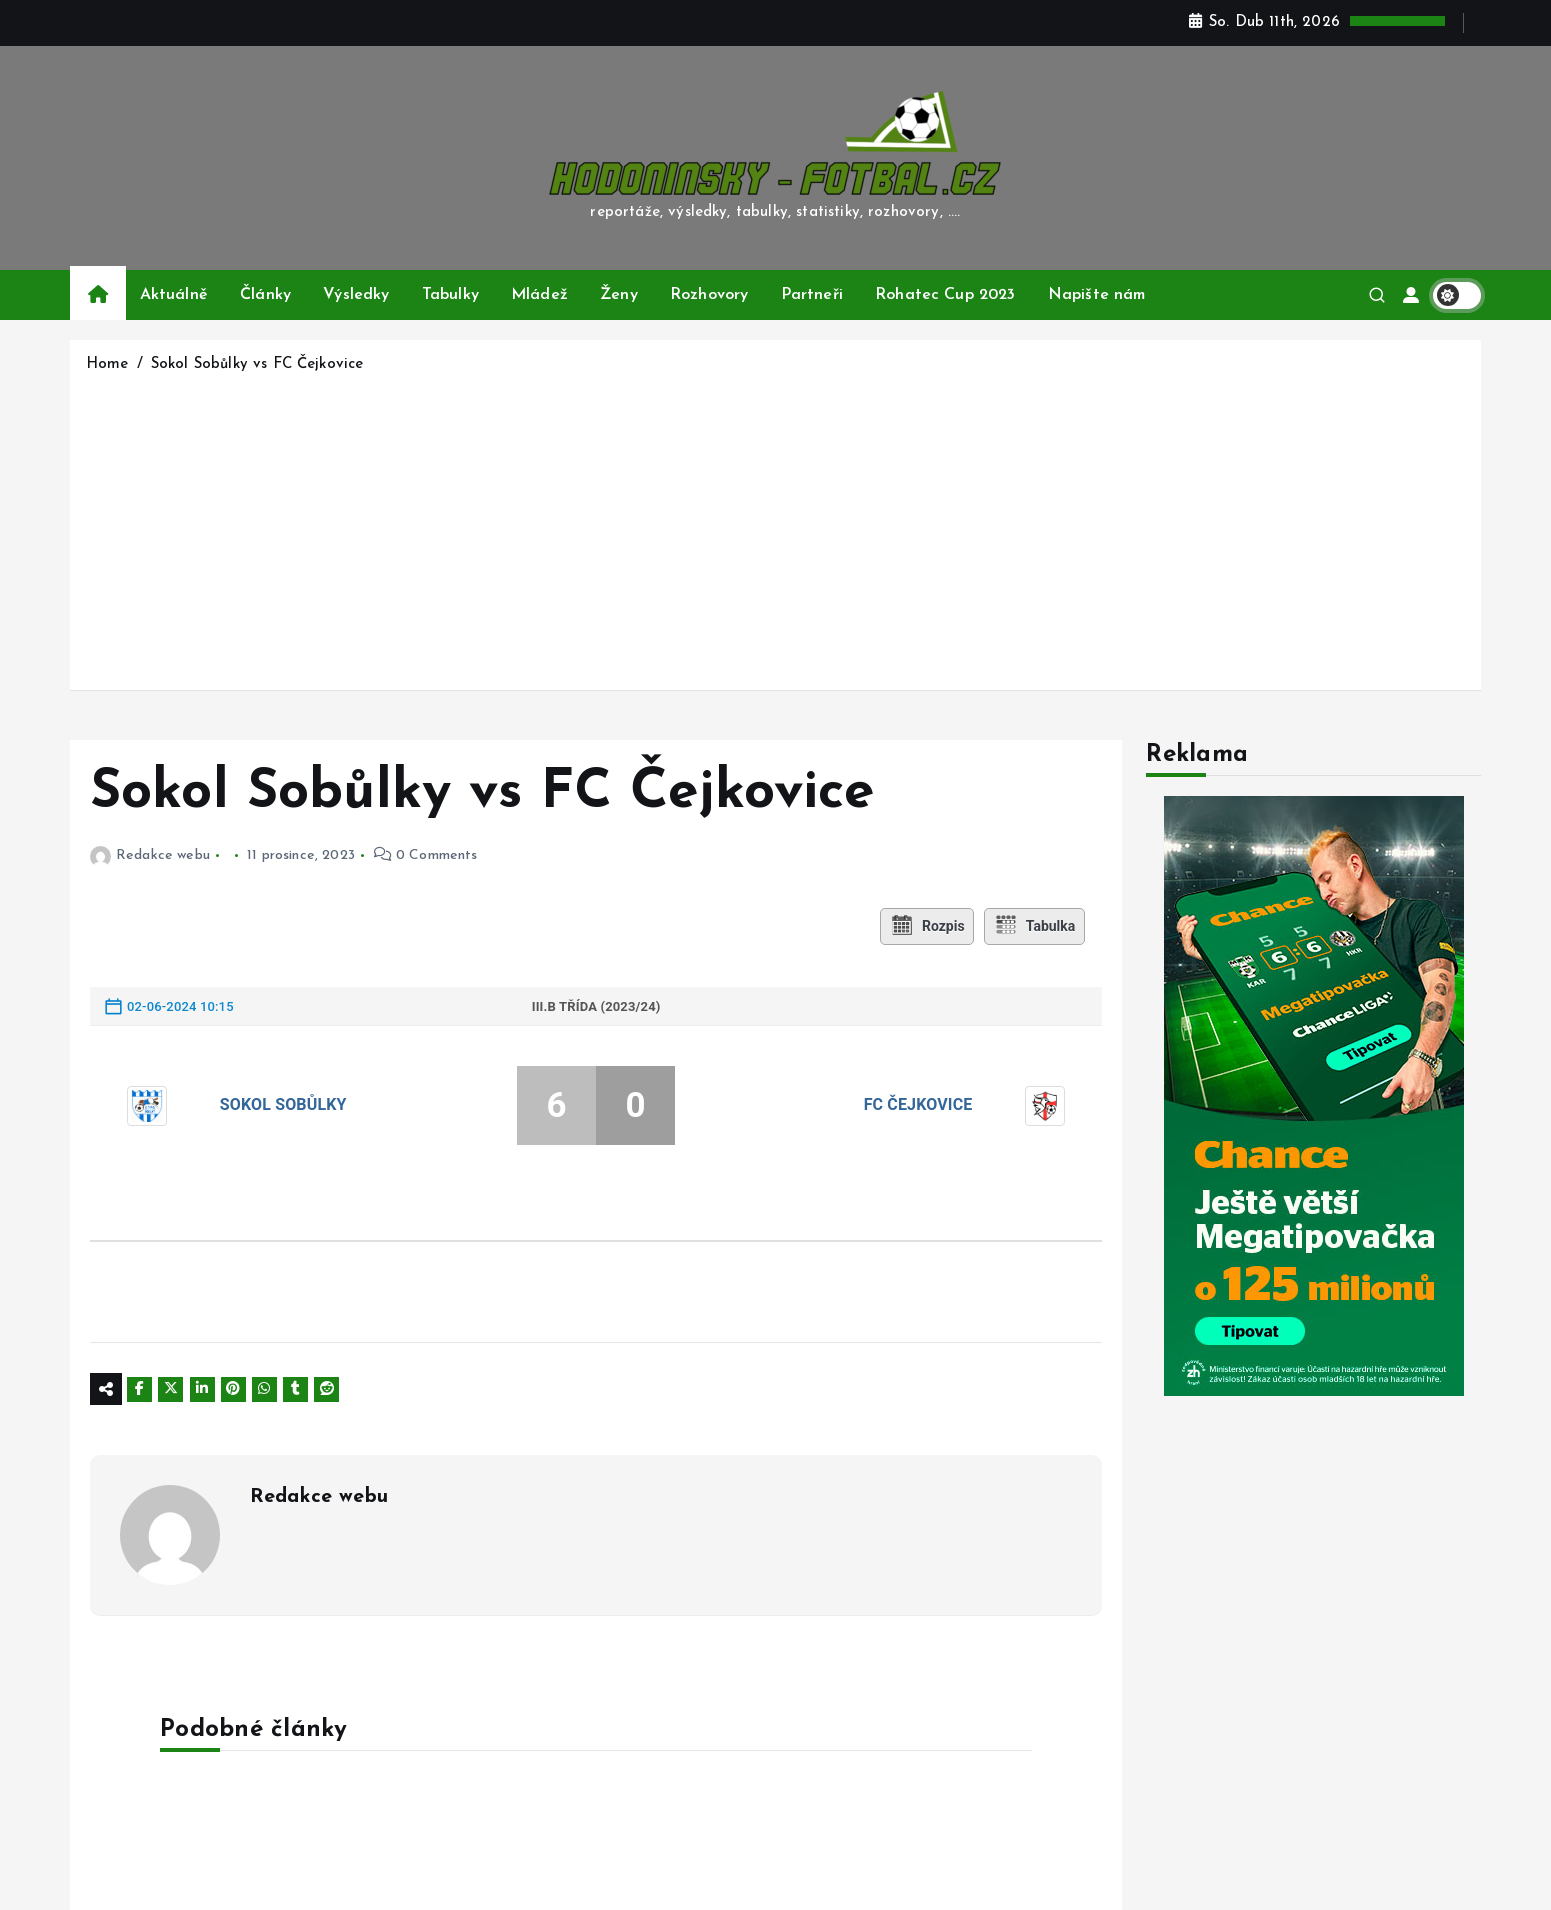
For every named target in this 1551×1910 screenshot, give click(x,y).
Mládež (539, 295)
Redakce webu (150, 855)
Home (107, 364)
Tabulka (1036, 926)
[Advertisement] (776, 528)
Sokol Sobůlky (283, 1104)
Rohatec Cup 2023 (945, 295)
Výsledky (356, 295)
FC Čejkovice (918, 1104)
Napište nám (1097, 295)
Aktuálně (174, 295)
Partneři (812, 295)
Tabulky (450, 295)
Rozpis (925, 926)
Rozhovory (709, 295)
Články (265, 295)
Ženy (619, 295)
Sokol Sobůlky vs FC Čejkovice (257, 364)
